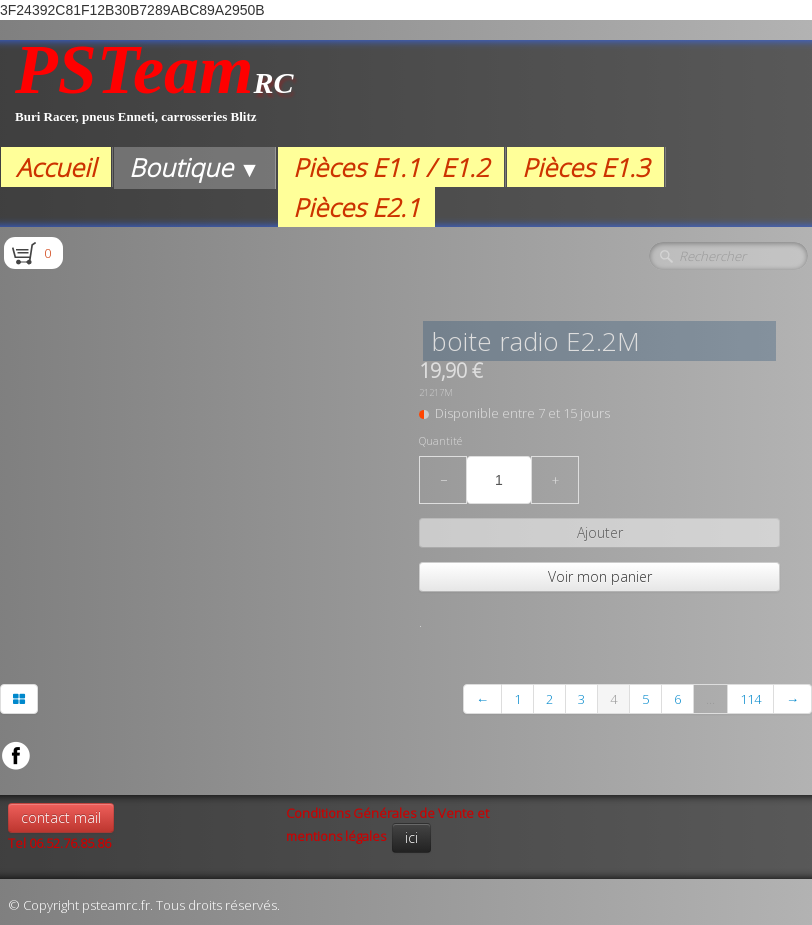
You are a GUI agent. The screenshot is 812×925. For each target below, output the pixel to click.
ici (411, 837)
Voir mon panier (600, 576)
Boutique (194, 167)
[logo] (154, 93)
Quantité (440, 441)
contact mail (61, 817)
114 (750, 699)
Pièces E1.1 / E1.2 (391, 167)
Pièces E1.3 (585, 167)
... (710, 699)
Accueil (56, 167)
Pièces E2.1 (356, 207)
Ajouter (600, 532)
